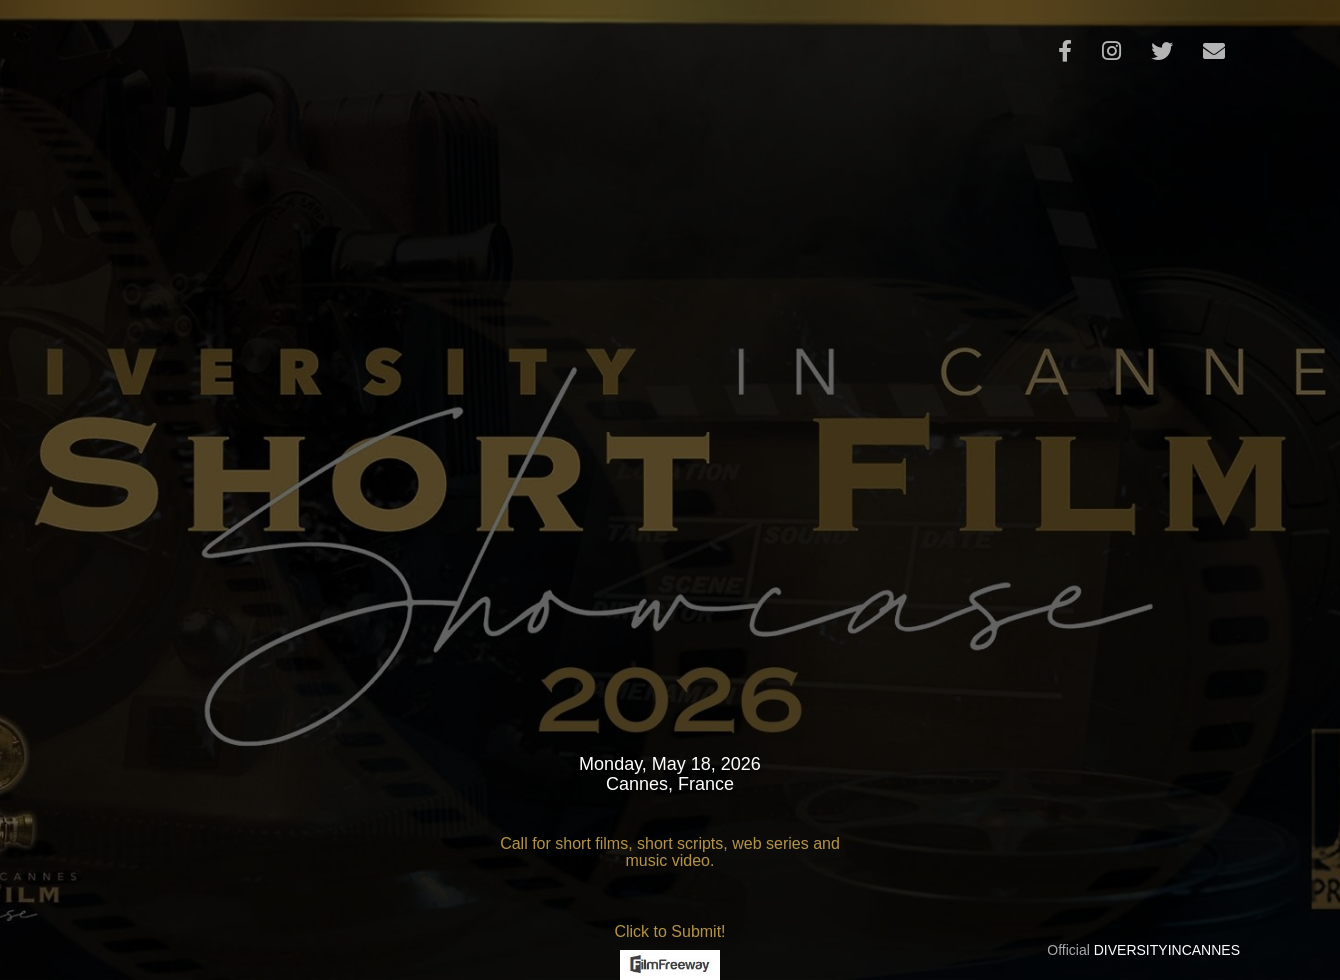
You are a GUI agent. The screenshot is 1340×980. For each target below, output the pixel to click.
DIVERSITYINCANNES (1167, 950)
